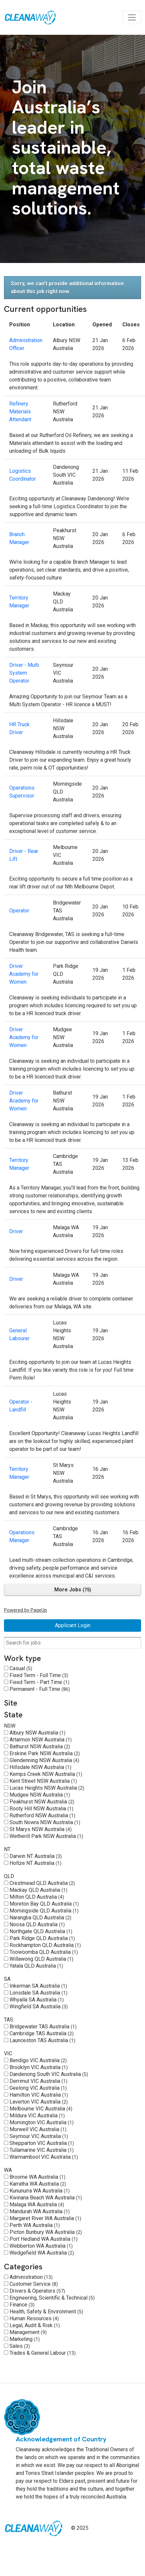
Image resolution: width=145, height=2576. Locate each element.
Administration (31, 2277)
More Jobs (72, 1589)
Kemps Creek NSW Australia (46, 1774)
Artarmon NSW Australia (41, 1739)
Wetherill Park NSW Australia (46, 1836)
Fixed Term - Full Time (39, 1675)
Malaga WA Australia (37, 2204)
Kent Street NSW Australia (43, 1781)
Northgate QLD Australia (41, 1931)
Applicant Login (72, 1625)
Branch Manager (19, 538)
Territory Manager (19, 602)
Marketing (25, 2339)
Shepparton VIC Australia (42, 2143)
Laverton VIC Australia (39, 2102)
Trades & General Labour (43, 2353)
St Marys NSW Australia (41, 1829)
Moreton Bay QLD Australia (44, 1904)
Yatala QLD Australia (36, 1966)
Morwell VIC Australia (38, 2129)
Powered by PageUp (25, 1610)
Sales (20, 2346)
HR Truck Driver (19, 728)
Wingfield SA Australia (39, 2006)
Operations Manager (22, 1536)
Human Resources (34, 2318)
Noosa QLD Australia (37, 1924)
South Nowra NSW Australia (45, 1822)
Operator (19, 910)
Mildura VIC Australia (37, 2115)
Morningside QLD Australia (44, 1911)
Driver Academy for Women (23, 974)
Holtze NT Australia (35, 1863)
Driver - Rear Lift (23, 855)
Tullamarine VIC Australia (42, 2150)
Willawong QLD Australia (41, 1959)
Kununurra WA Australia (40, 2191)
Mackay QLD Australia (38, 1890)
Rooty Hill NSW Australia (41, 1808)
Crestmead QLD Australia (42, 1883)
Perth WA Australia (35, 2225)
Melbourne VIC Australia (41, 2109)
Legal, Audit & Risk (35, 2325)
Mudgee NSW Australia (40, 1795)
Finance (22, 2305)
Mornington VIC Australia (42, 2122)
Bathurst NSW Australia (40, 1746)
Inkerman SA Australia (38, 1986)
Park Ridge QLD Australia (42, 1938)
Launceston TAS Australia (42, 2040)
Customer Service (34, 2284)
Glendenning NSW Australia (44, 1760)
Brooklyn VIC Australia (39, 2067)
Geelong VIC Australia (38, 2088)
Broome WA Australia (37, 2177)
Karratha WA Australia (38, 2184)
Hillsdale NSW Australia (40, 1767)
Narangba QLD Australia (40, 1917)
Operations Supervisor (22, 792)
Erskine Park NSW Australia (45, 1753)
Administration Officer (25, 344)
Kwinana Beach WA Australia (46, 2197)
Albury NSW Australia (37, 1733)
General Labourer (19, 1334)
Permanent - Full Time (40, 1689)
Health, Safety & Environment (46, 2311)
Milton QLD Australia (37, 1897)
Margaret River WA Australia (45, 2218)
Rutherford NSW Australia (42, 1815)
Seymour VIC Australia (39, 2136)
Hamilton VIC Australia (39, 2095)
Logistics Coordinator (22, 475)
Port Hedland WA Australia (44, 2239)
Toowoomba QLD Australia (44, 1952)
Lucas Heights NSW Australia (47, 1788)
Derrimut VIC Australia (38, 2081)
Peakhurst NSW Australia (42, 1802)
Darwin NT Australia (36, 1856)
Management (28, 2332)
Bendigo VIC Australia (38, 2060)
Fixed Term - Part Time (39, 1682)
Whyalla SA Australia (37, 2000)
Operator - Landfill (21, 1406)
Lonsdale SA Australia (38, 1993)
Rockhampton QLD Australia (45, 1945)
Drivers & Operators (37, 2291)
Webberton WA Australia (41, 2246)
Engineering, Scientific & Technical (52, 2298)
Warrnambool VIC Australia (44, 2157)
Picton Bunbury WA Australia (46, 2232)
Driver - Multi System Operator (24, 673)
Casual (21, 1668)
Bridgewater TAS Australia (43, 2026)
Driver (16, 1231)
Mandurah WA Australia (40, 2211)
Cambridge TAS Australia (42, 2033)
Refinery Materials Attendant (20, 412)
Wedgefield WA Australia (42, 2253)
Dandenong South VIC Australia (49, 2074)
